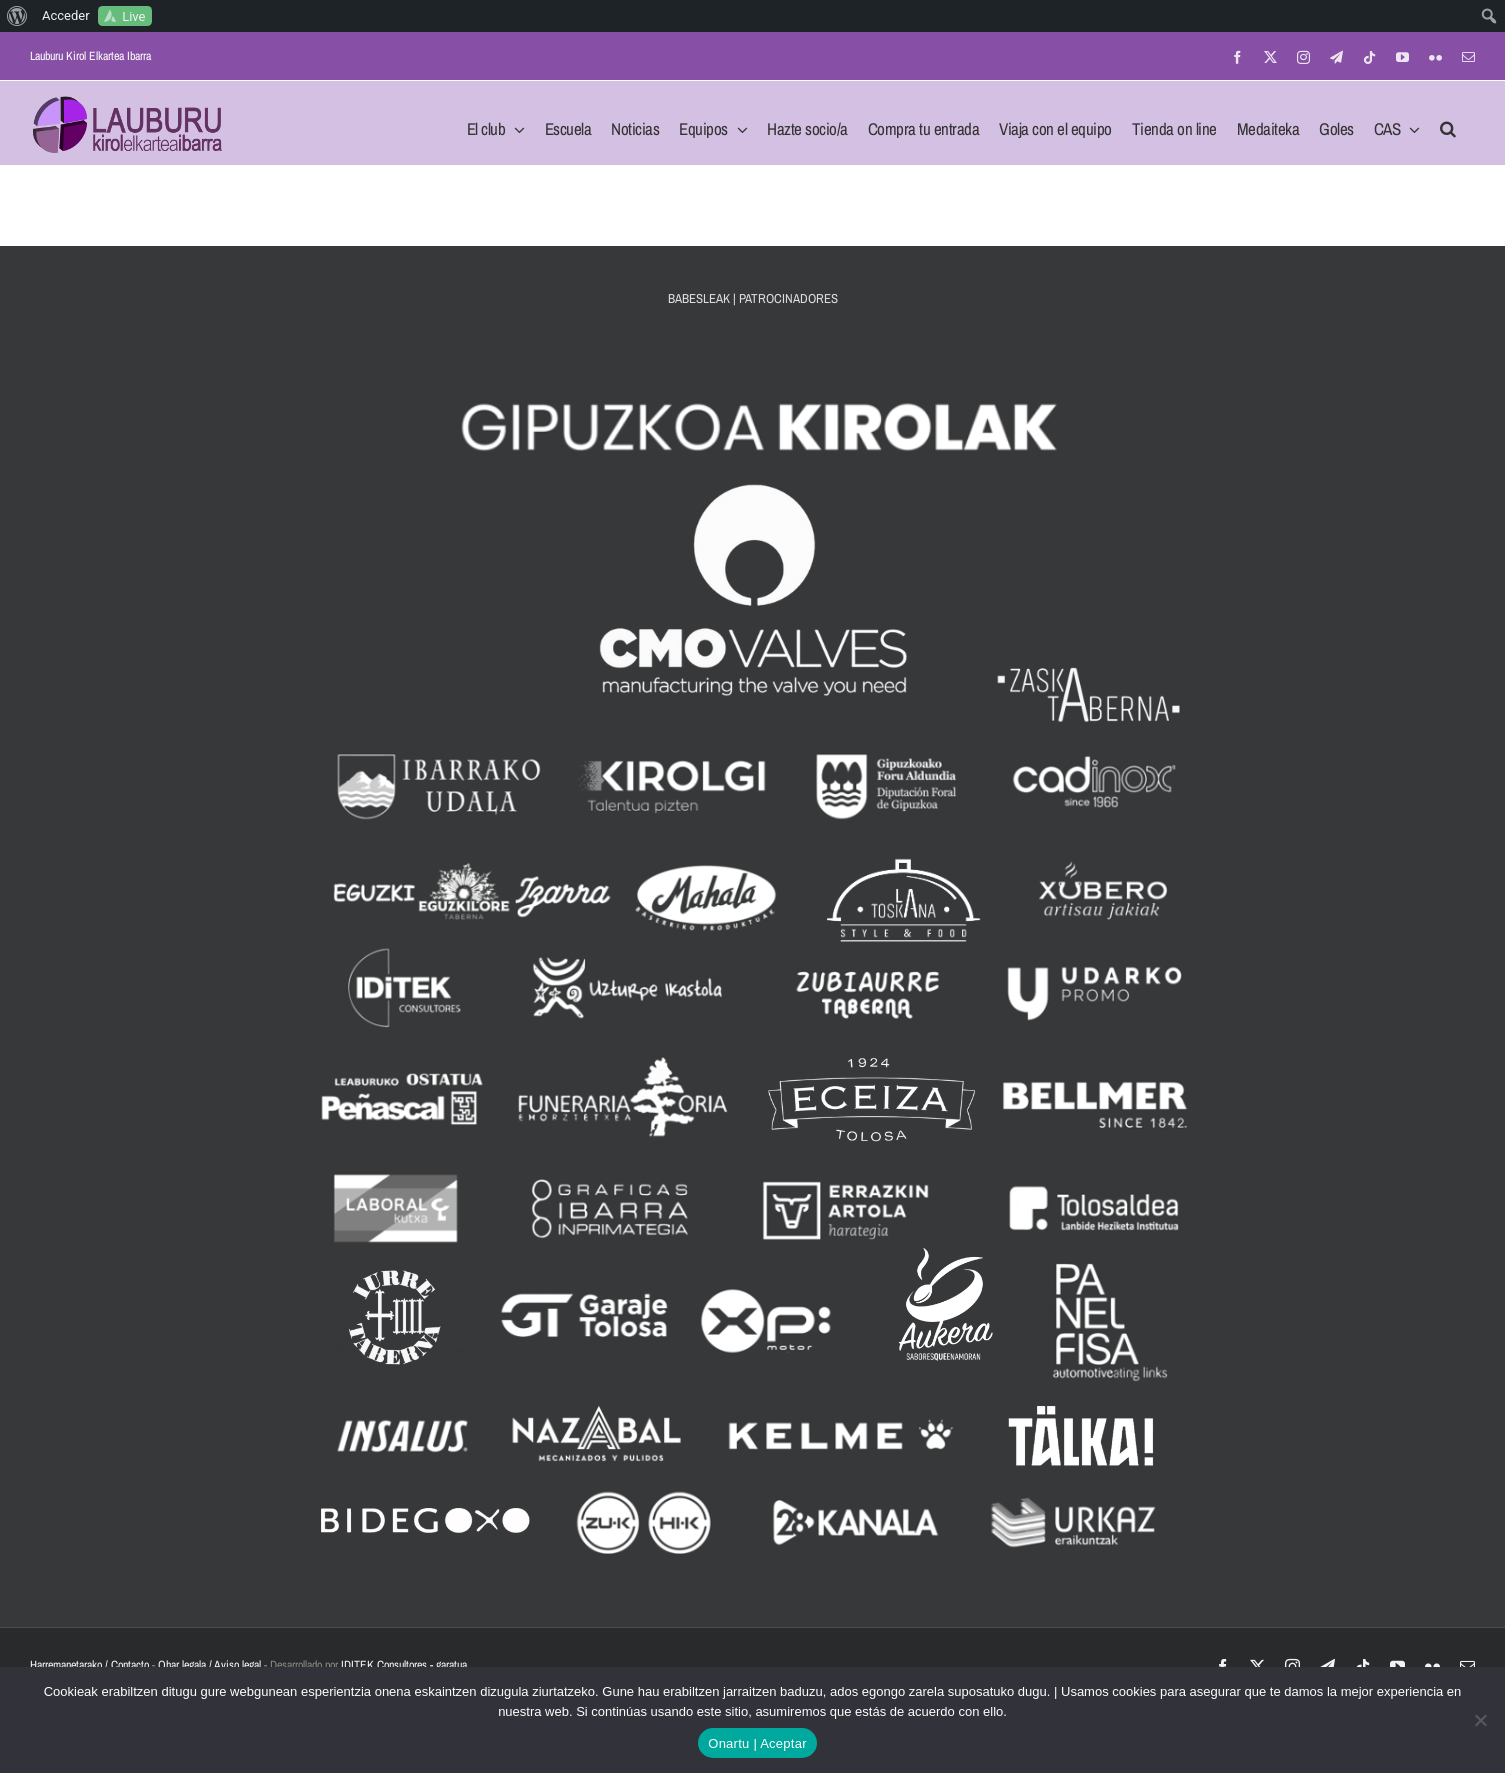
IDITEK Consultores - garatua (404, 1665)
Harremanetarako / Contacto (89, 1665)
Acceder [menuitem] (66, 15)
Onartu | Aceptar (757, 1743)
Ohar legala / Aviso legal (209, 1665)
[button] (1448, 123)
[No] (1480, 1720)
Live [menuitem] (133, 16)
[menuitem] (17, 16)
